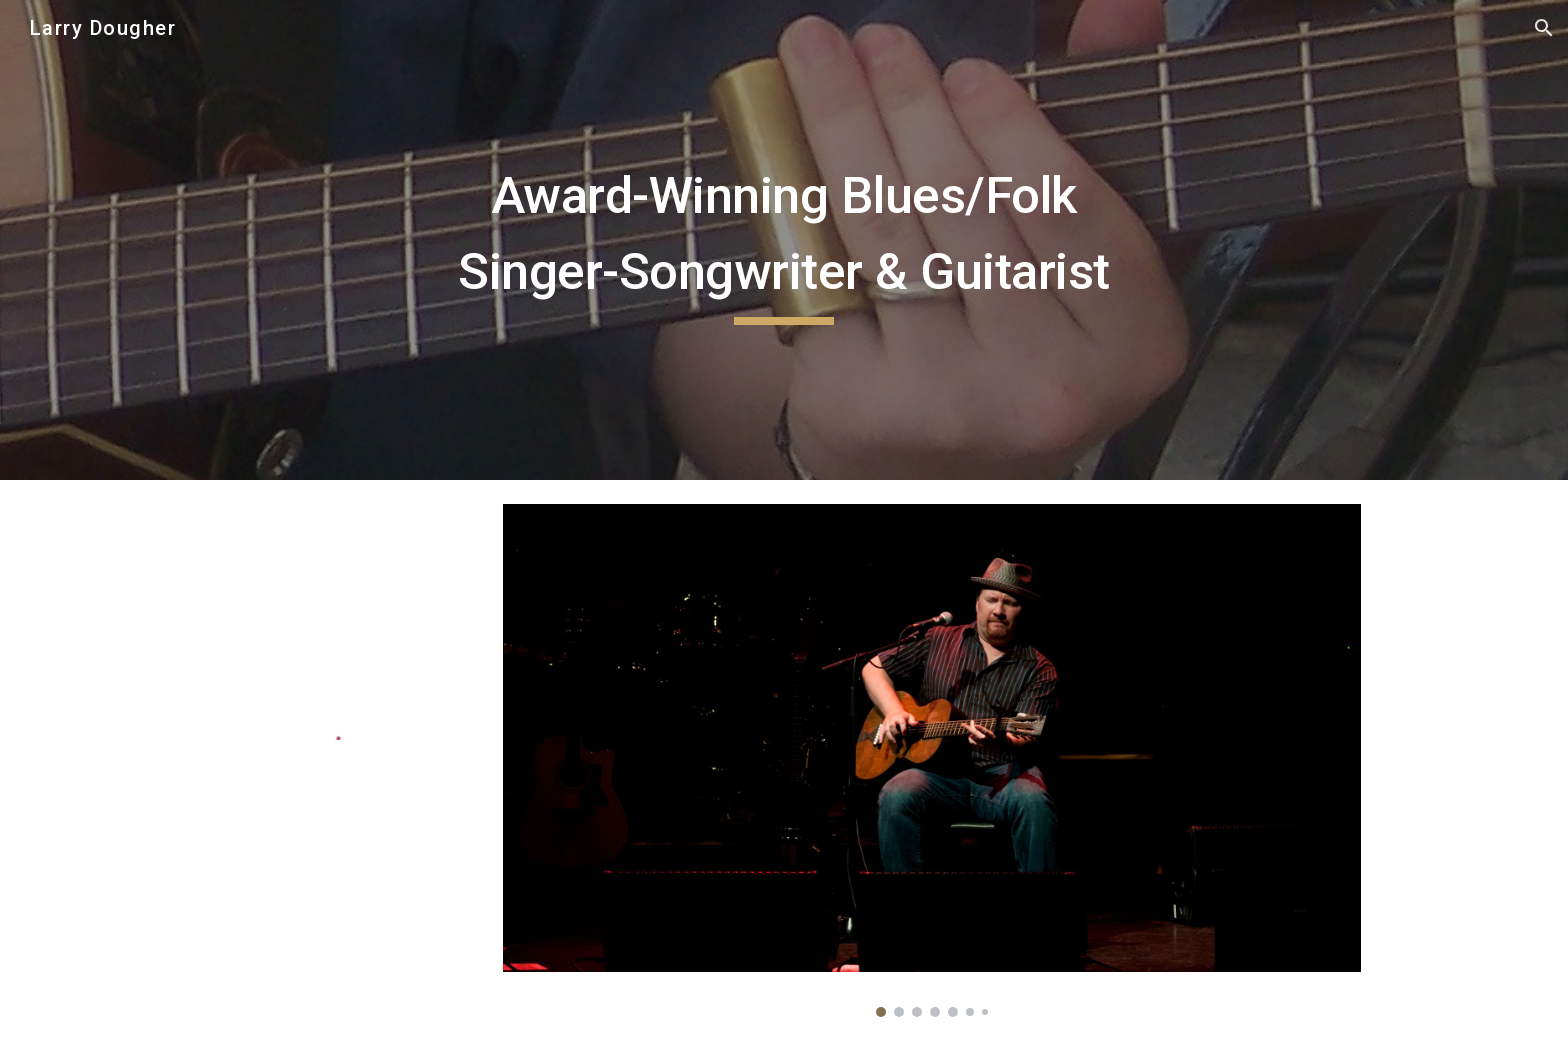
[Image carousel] (932, 760)
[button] (1544, 28)
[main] (784, 239)
